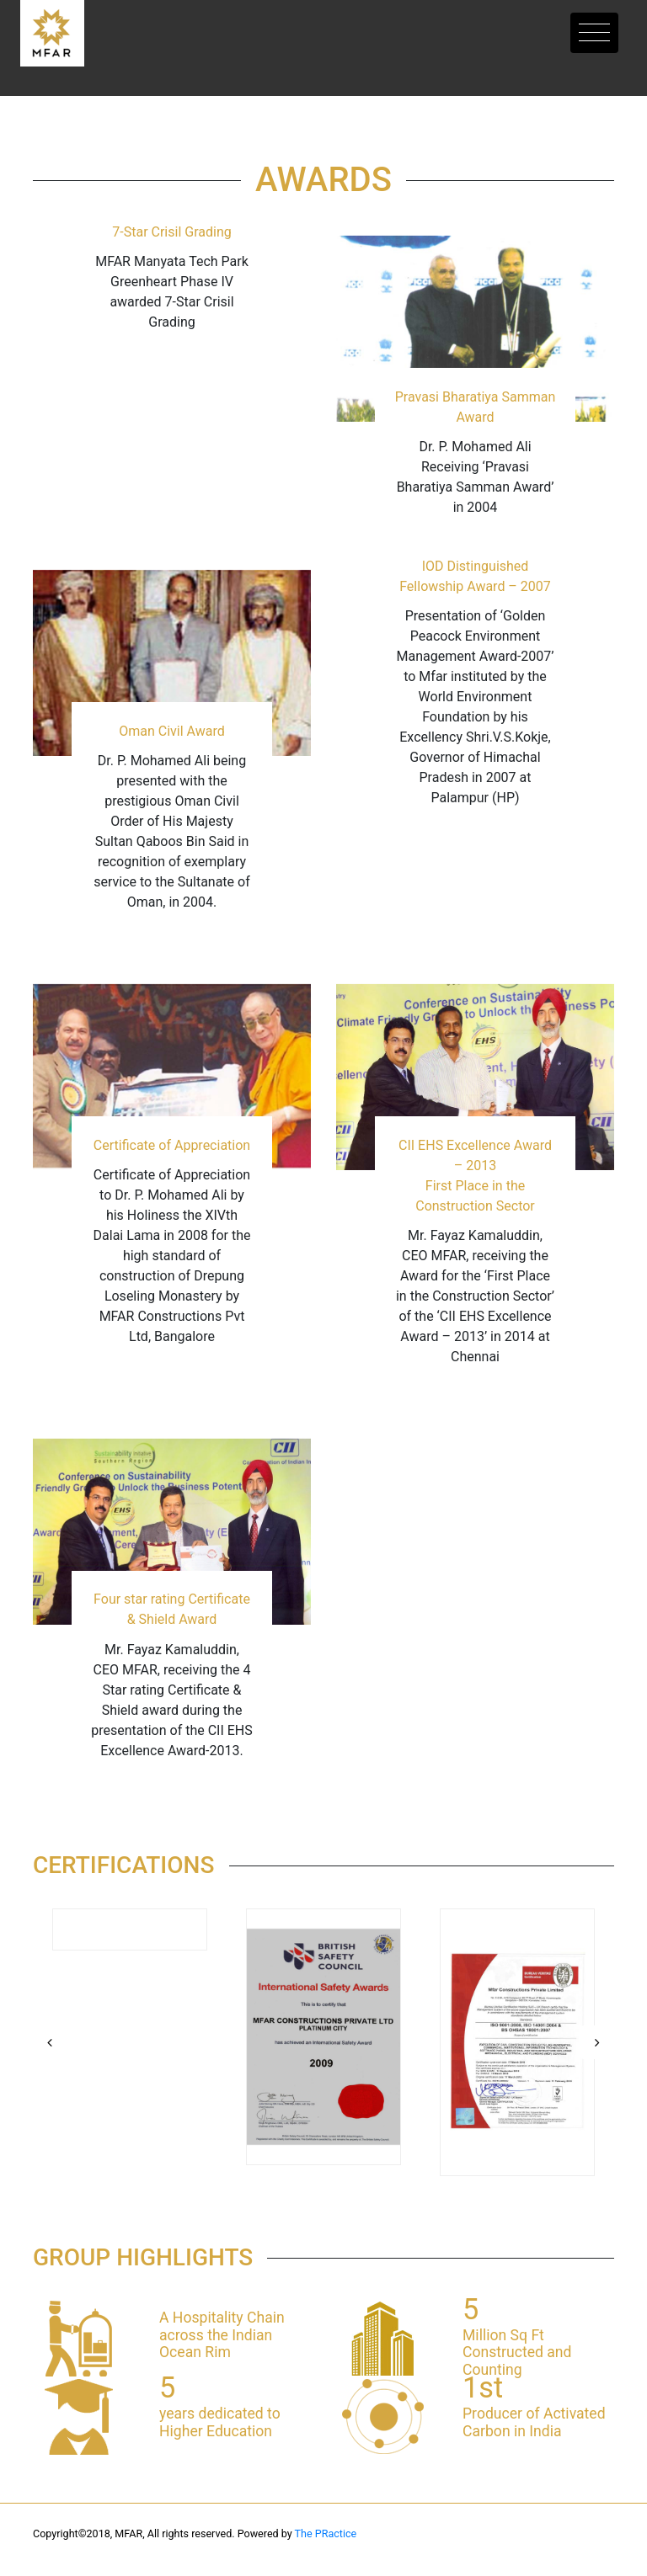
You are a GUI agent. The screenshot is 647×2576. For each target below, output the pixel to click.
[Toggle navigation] (594, 33)
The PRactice (326, 2533)
